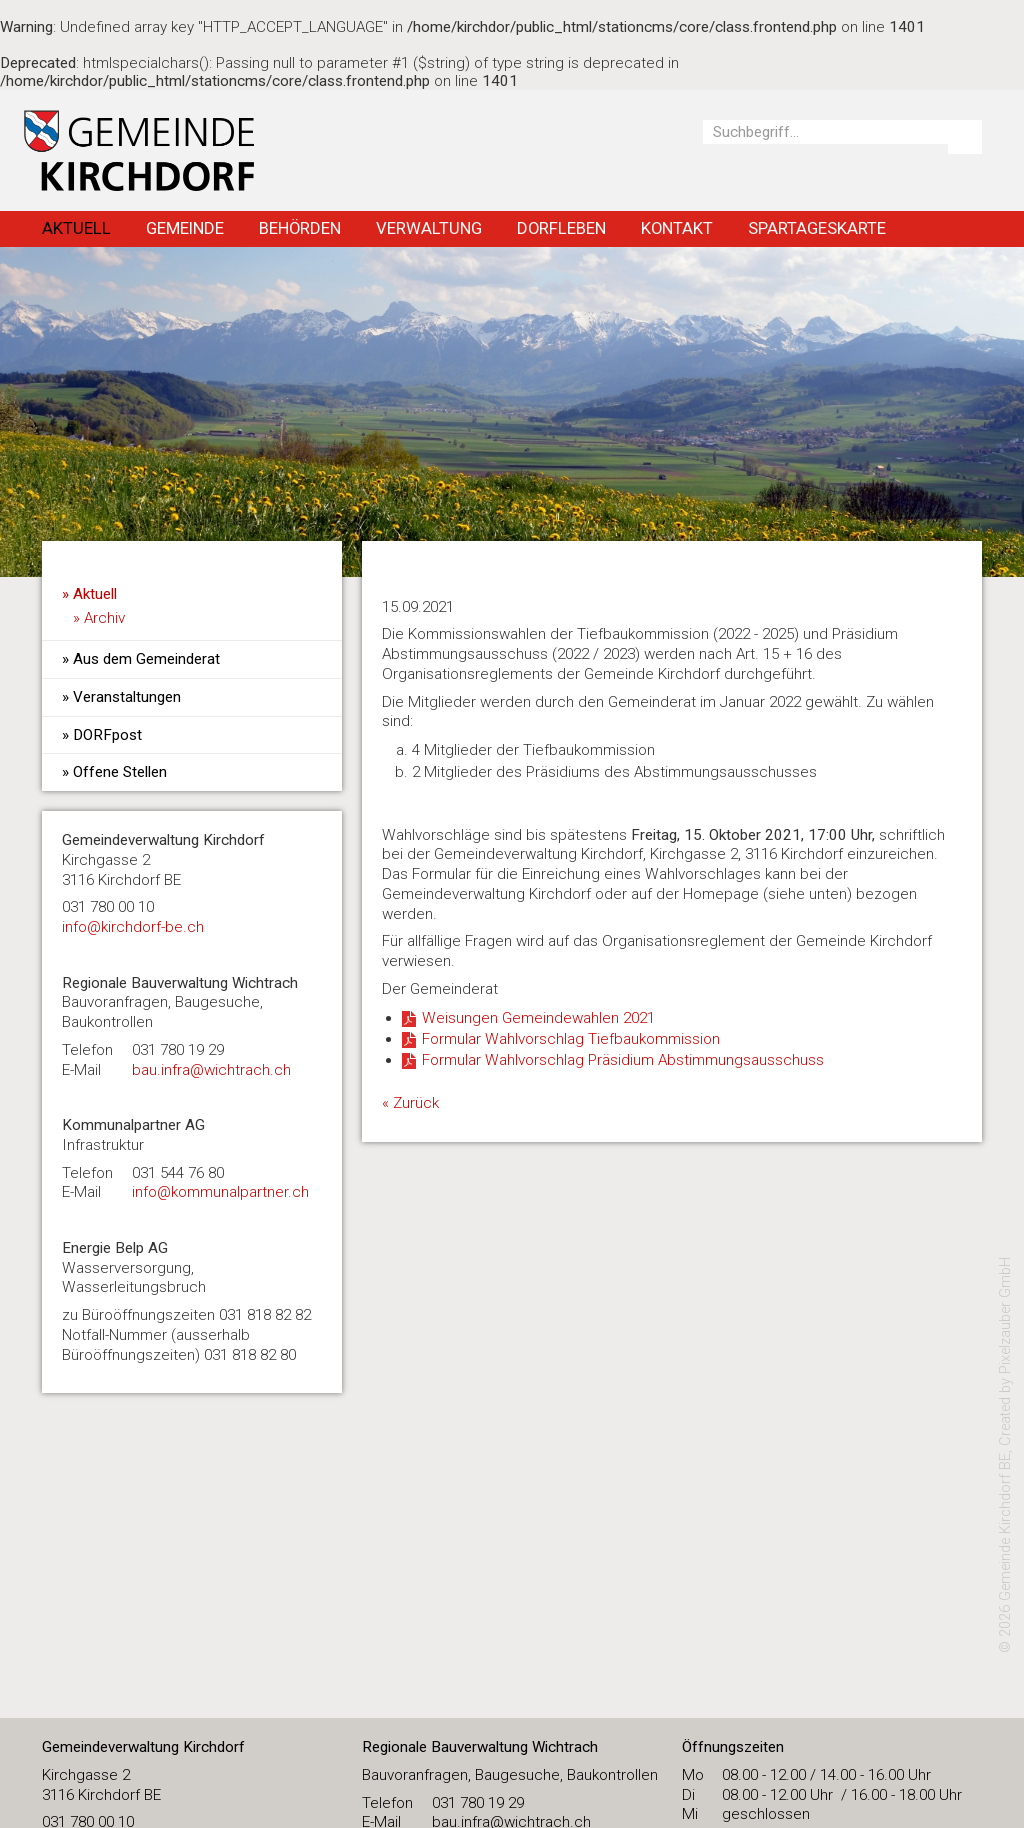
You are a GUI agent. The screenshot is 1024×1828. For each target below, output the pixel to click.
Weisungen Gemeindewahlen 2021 (538, 1018)
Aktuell (76, 228)
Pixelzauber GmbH (1005, 1315)
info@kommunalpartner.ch (220, 1192)
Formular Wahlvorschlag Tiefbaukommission (571, 1039)
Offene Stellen (120, 772)
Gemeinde (185, 228)
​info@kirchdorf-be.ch (133, 927)
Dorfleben (561, 228)
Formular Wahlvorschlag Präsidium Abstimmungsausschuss (623, 1060)
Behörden (300, 228)
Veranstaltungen (127, 697)
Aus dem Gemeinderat (146, 659)
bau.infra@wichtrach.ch (211, 1070)
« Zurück (410, 1103)
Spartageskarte (817, 228)
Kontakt (677, 228)
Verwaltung (429, 228)
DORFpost (107, 735)
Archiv (104, 618)
